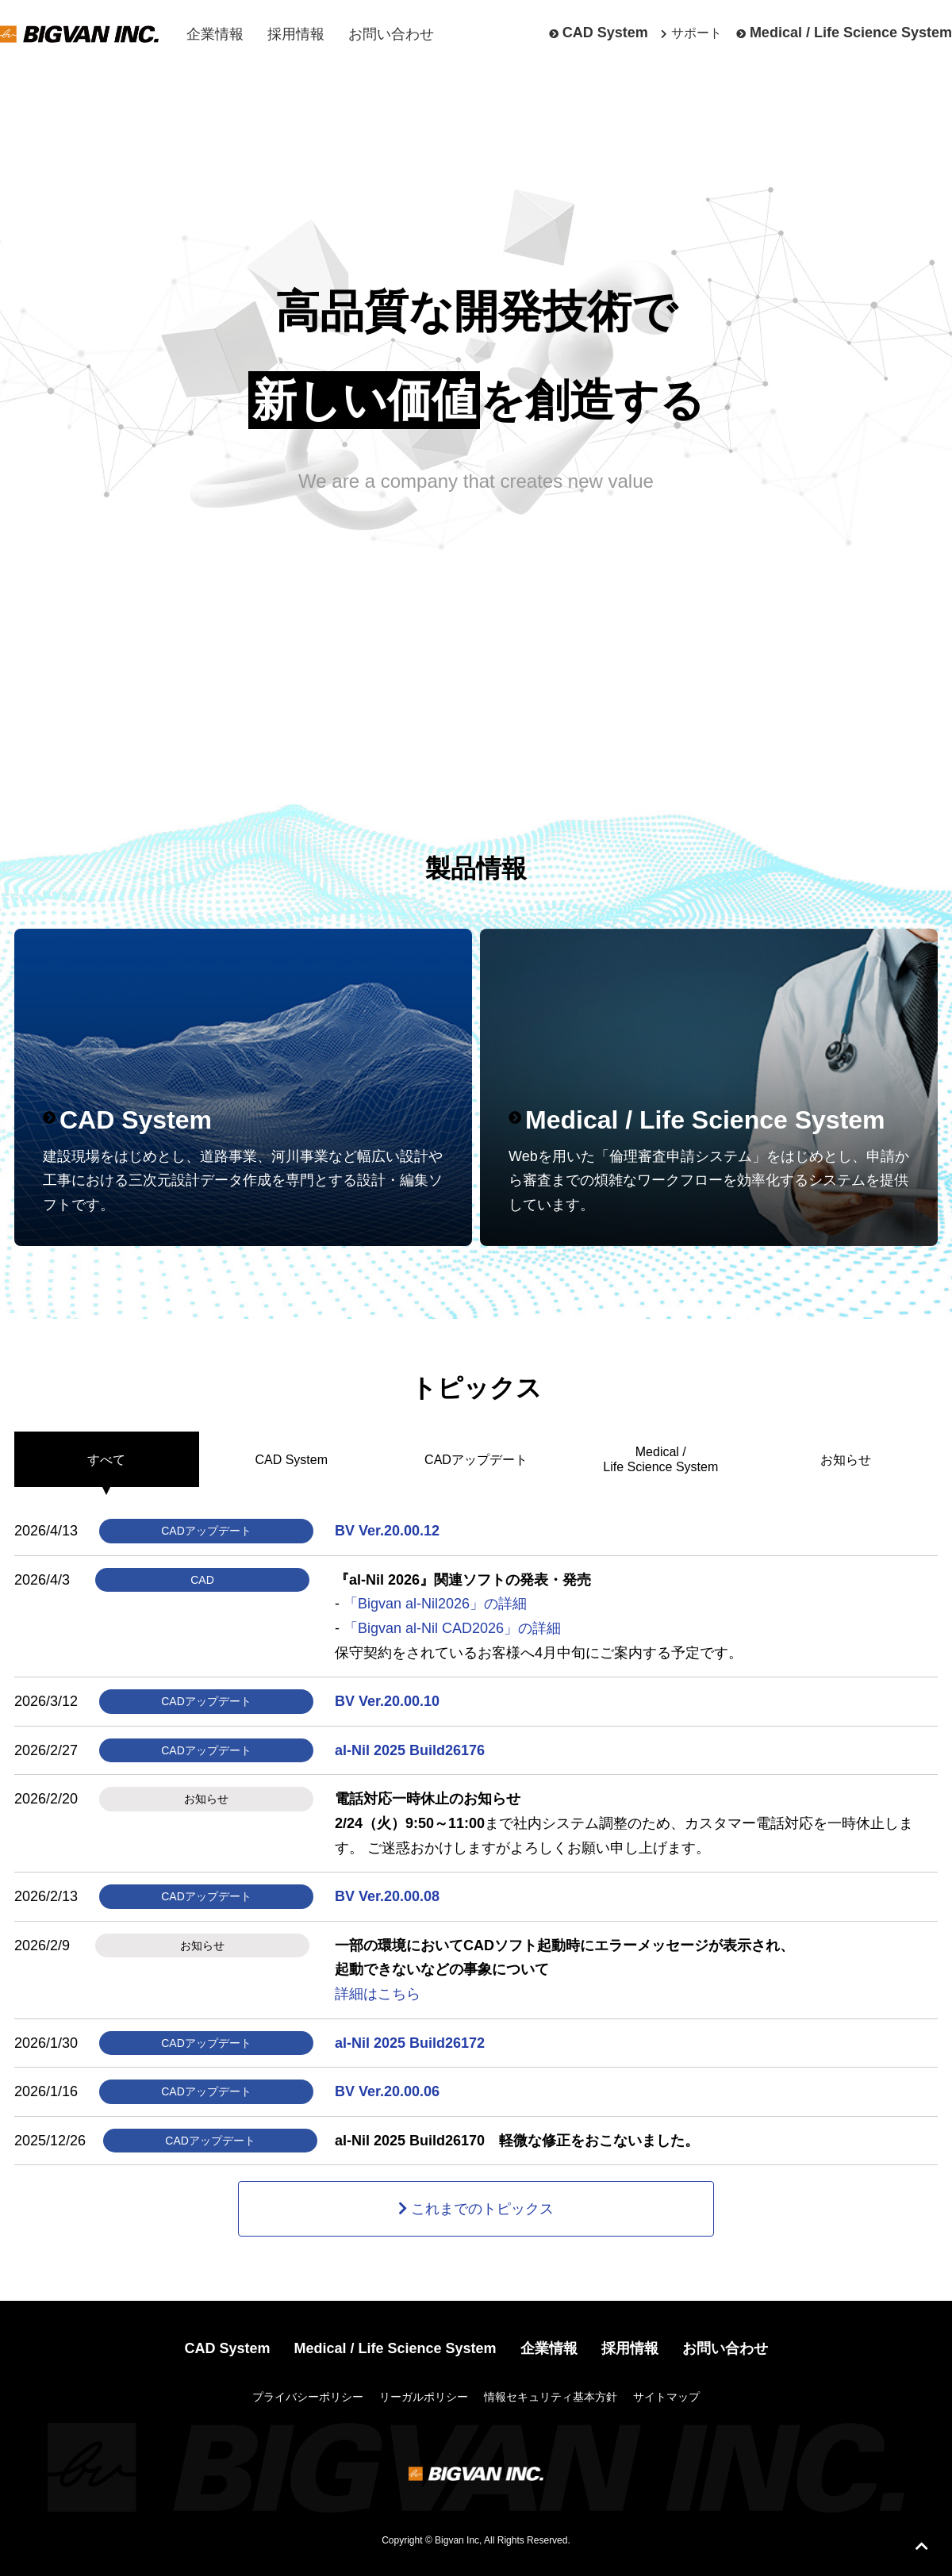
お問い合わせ (391, 34)
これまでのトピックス (482, 2209)
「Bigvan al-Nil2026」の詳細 (435, 1604)
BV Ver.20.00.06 (387, 2091)
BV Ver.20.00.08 (387, 1896)
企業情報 (215, 34)
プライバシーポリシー (307, 2396)
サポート (696, 33)
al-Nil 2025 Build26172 (410, 2043)
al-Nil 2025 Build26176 (410, 1750)
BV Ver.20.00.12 (387, 1531)
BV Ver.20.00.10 (387, 1701)
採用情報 (295, 34)
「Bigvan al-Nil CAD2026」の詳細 (452, 1628)
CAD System (605, 32)
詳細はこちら (377, 1994)
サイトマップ (666, 2396)
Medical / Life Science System (851, 32)
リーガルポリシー (423, 2396)
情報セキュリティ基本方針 (550, 2396)
